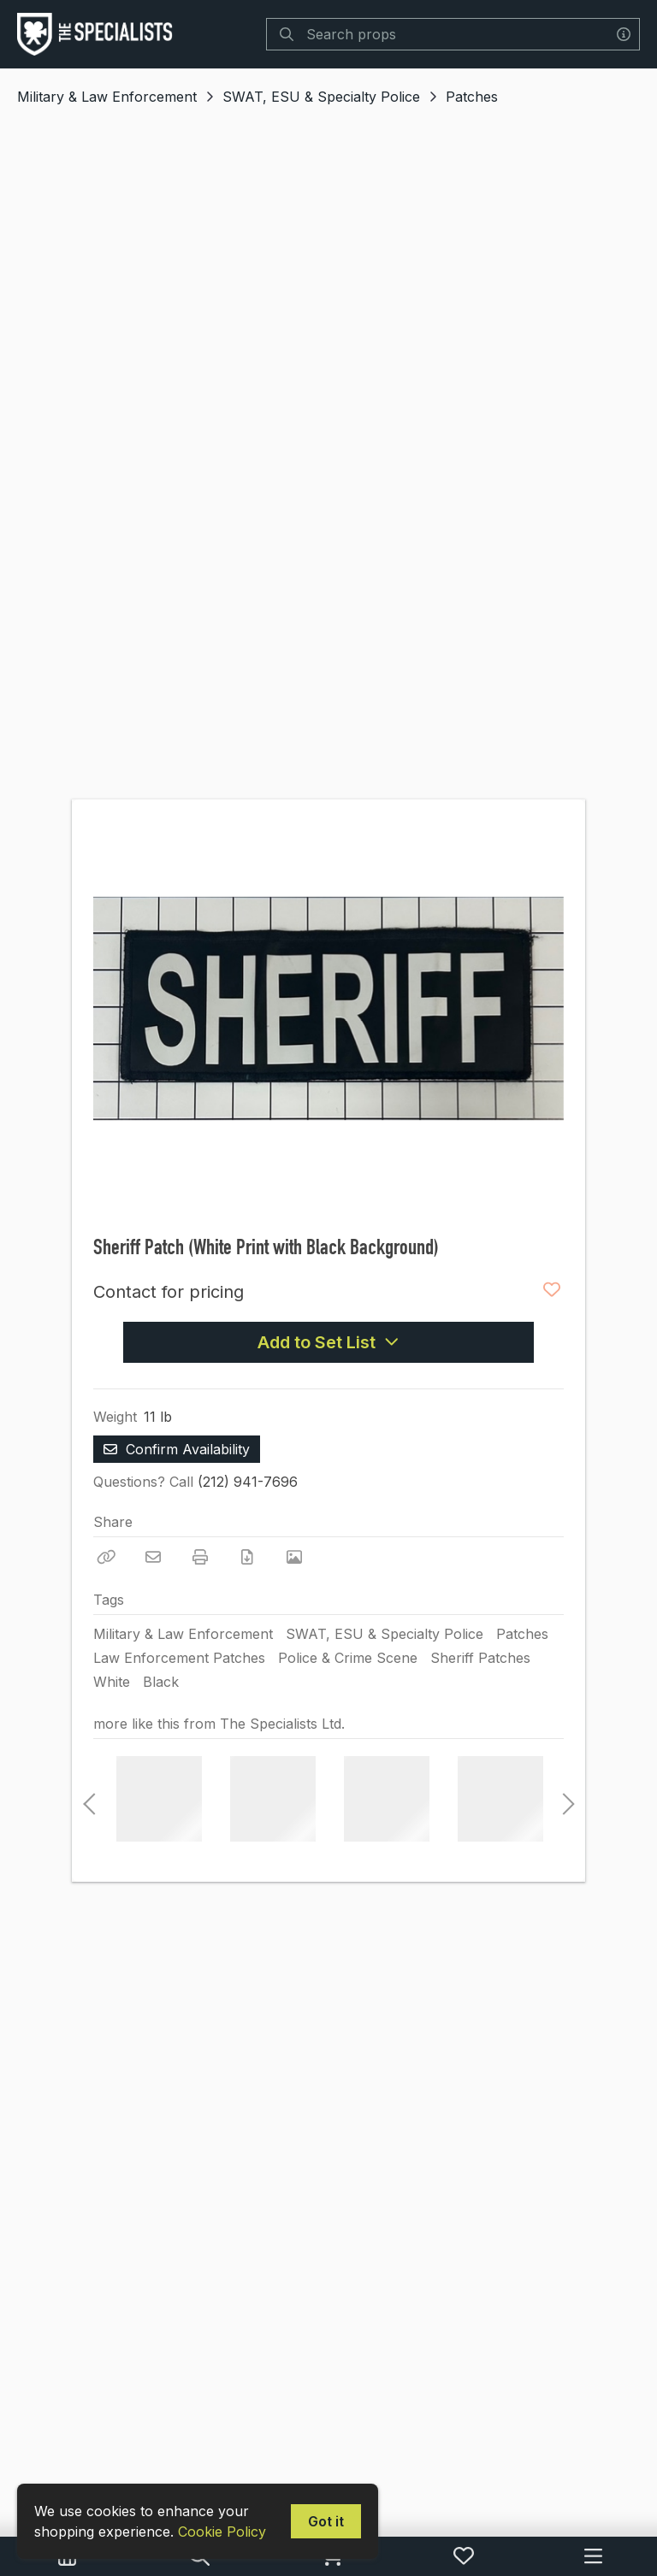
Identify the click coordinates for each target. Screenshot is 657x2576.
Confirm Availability (177, 1449)
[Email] (153, 1557)
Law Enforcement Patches (179, 1657)
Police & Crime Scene (347, 1657)
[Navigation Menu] (593, 2556)
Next (563, 1799)
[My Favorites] (463, 2556)
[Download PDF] (247, 1557)
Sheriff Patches (480, 1657)
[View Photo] (294, 1557)
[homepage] (99, 34)
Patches (472, 96)
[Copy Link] (106, 1557)
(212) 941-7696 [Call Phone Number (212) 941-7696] (248, 1481)
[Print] (200, 1557)
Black (161, 1681)
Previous (89, 1799)
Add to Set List (328, 1342)
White (111, 1681)
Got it (326, 2521)
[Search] (286, 34)
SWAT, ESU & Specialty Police (321, 96)
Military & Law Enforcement (107, 96)
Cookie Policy (222, 2531)
